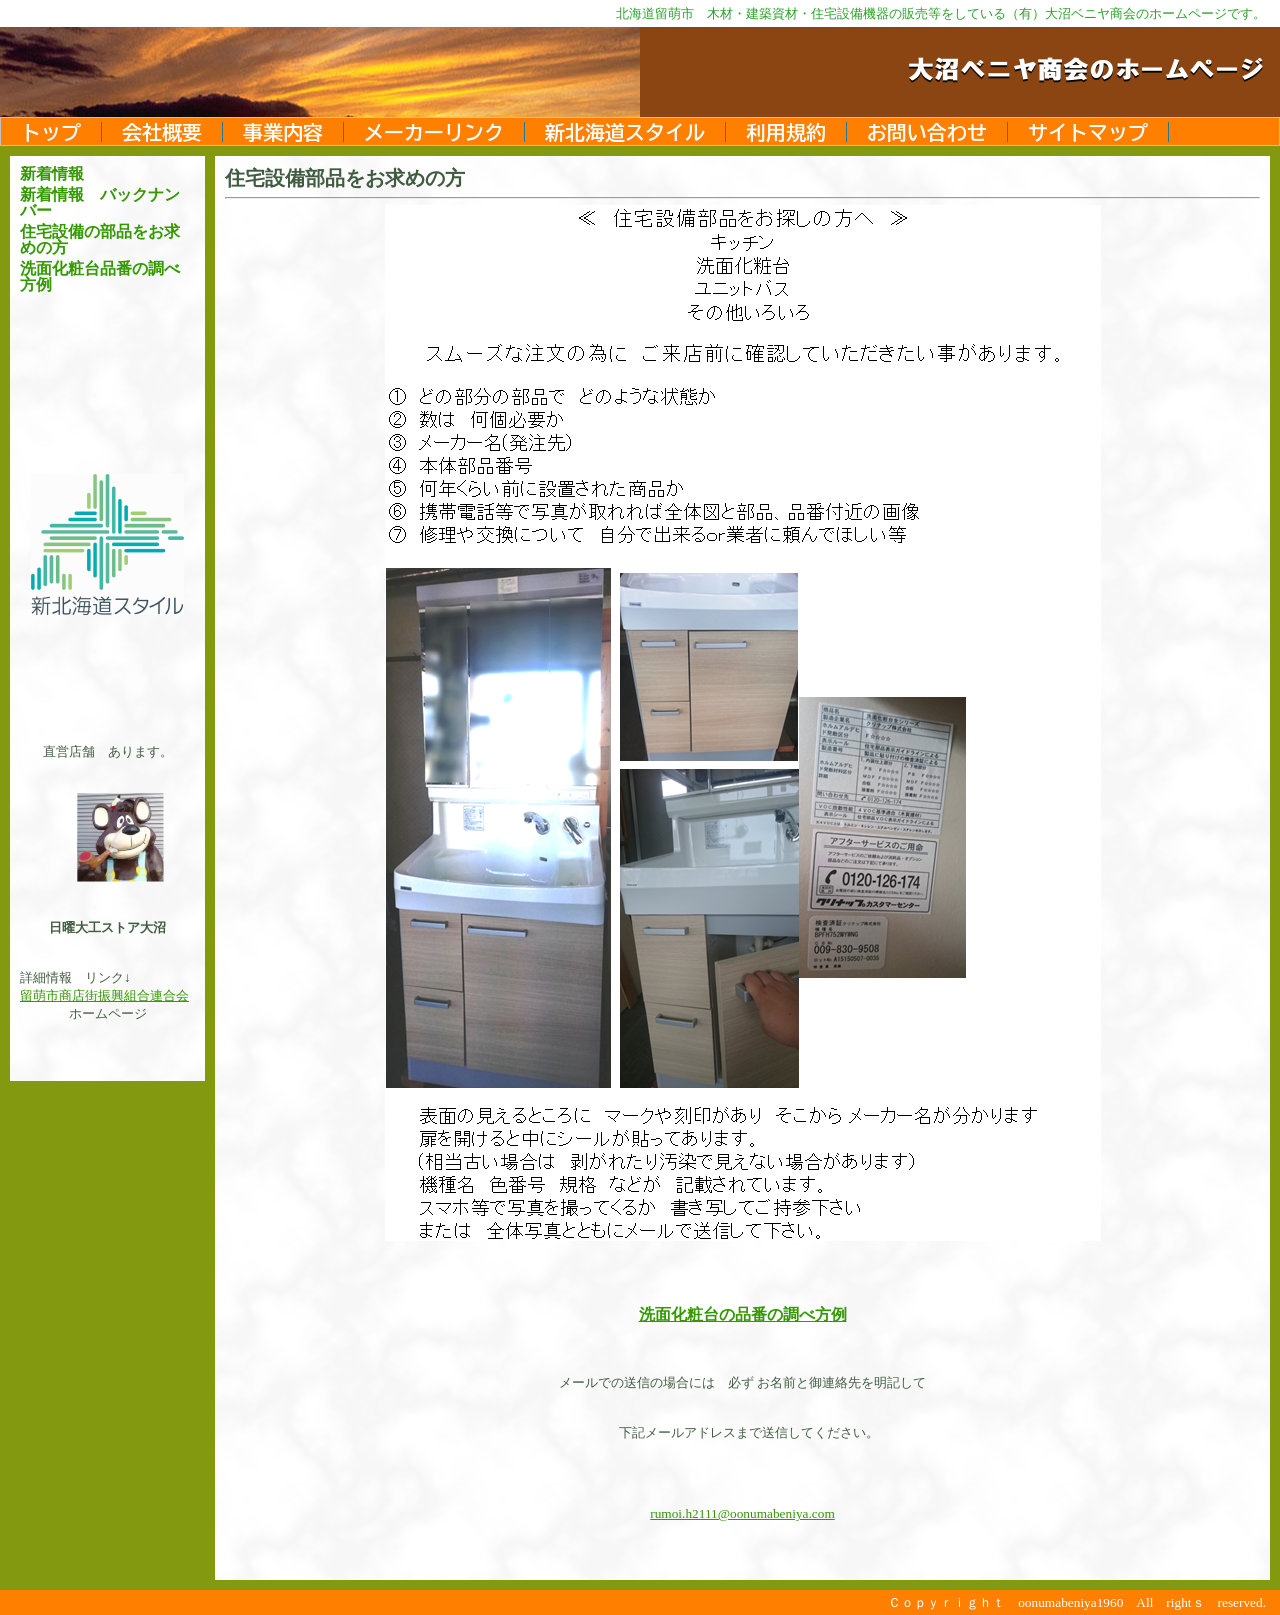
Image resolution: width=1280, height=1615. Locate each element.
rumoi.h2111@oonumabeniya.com (742, 1513)
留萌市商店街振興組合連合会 (104, 995)
